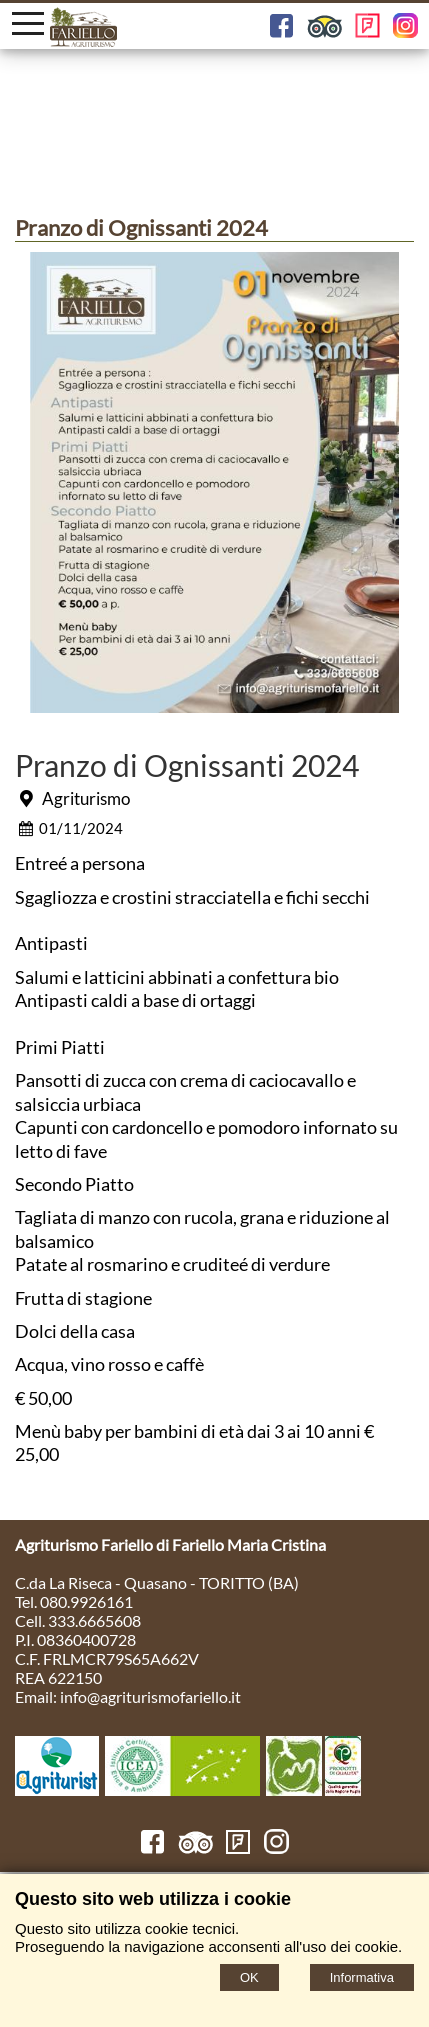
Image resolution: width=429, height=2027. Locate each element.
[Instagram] (276, 1847)
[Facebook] (152, 1847)
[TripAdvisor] (195, 1847)
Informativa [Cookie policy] (362, 1977)
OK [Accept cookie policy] (249, 1977)
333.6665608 (94, 1620)
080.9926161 (86, 1601)
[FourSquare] (238, 1847)
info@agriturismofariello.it (150, 1696)
